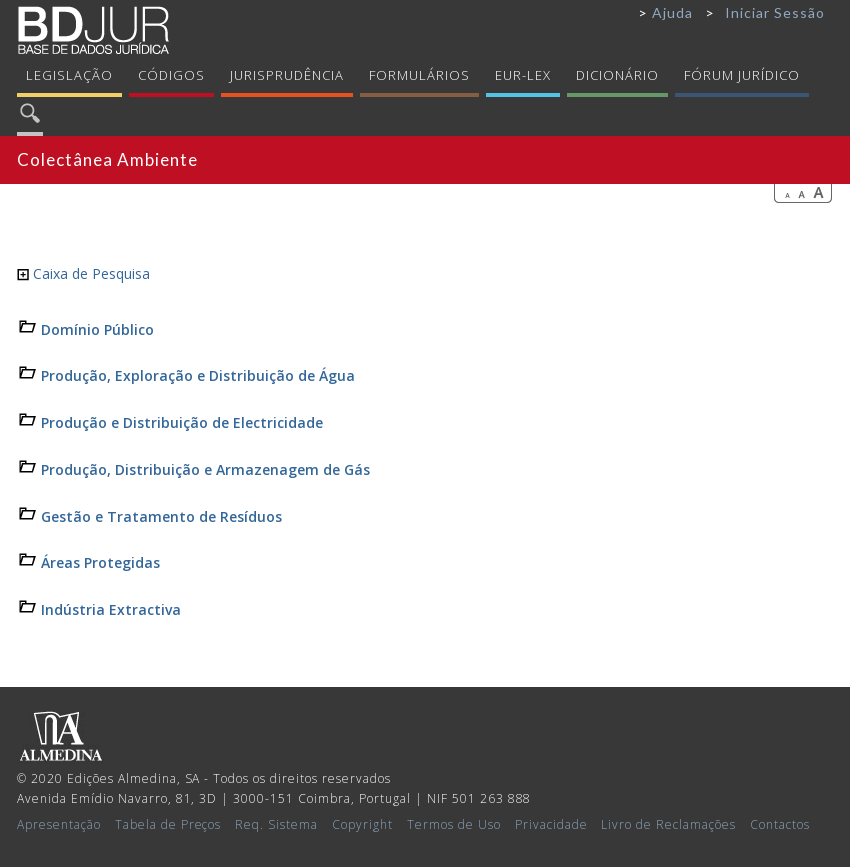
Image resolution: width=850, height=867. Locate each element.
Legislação (69, 75)
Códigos (171, 75)
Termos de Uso (454, 824)
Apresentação (59, 824)
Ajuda (672, 12)
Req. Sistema (276, 824)
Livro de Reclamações (668, 824)
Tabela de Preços (168, 824)
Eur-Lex (523, 75)
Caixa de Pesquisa (83, 273)
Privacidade (551, 824)
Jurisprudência (287, 75)
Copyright (362, 824)
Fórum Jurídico (742, 75)
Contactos (780, 824)
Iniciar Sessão (775, 12)
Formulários (419, 75)
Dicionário (617, 75)
